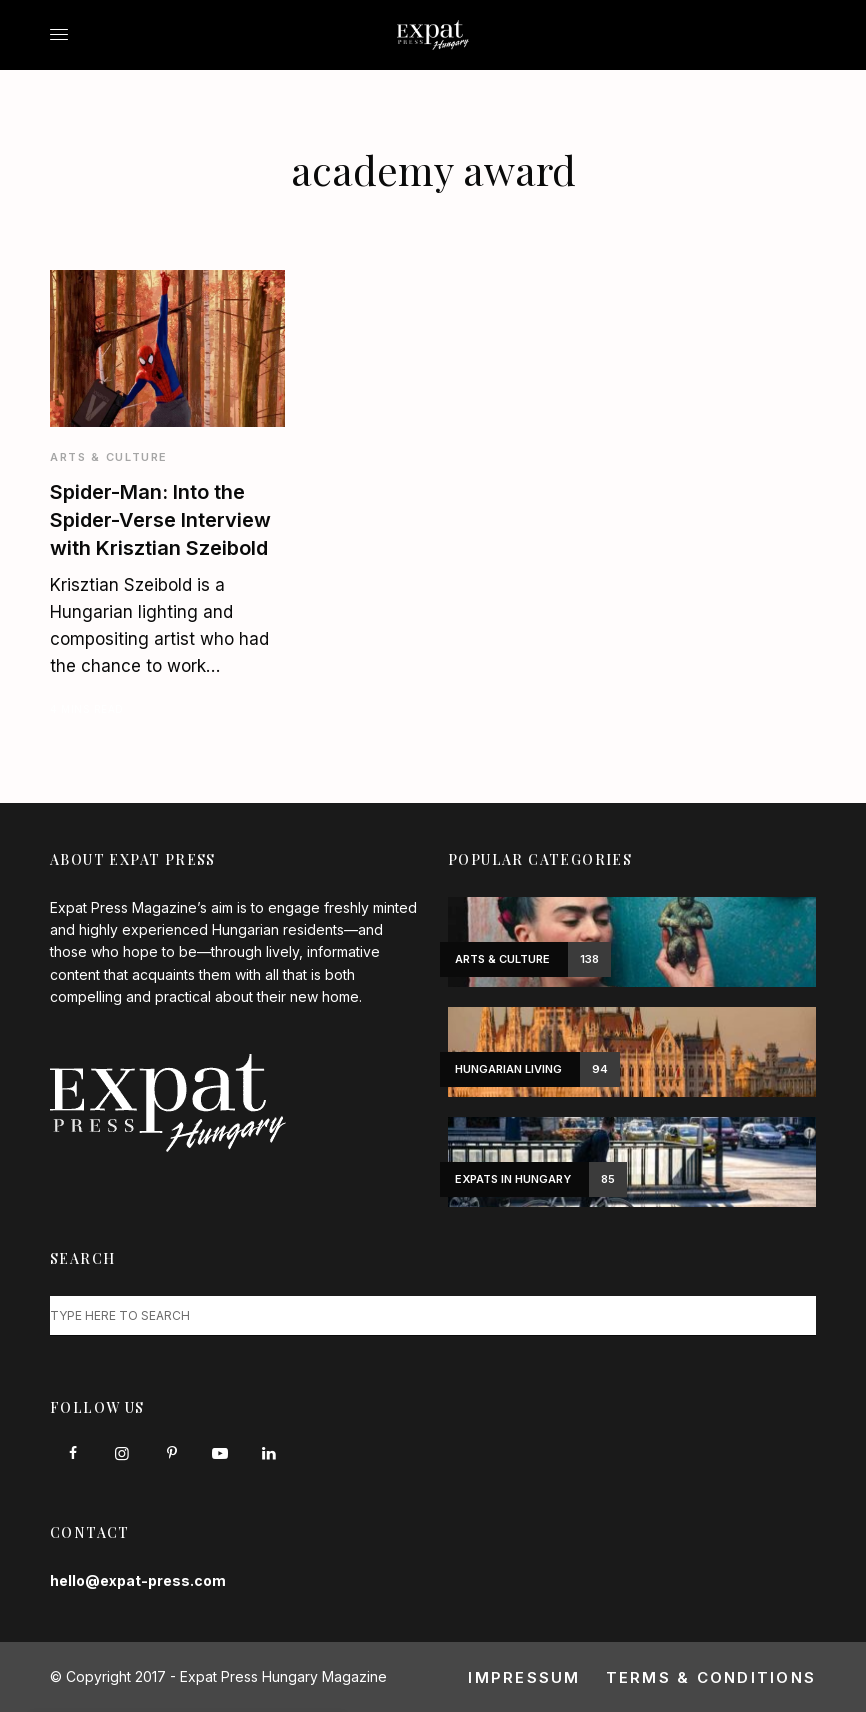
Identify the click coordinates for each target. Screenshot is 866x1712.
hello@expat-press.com (138, 1580)
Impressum (524, 1677)
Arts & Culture (109, 457)
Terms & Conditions (711, 1677)
